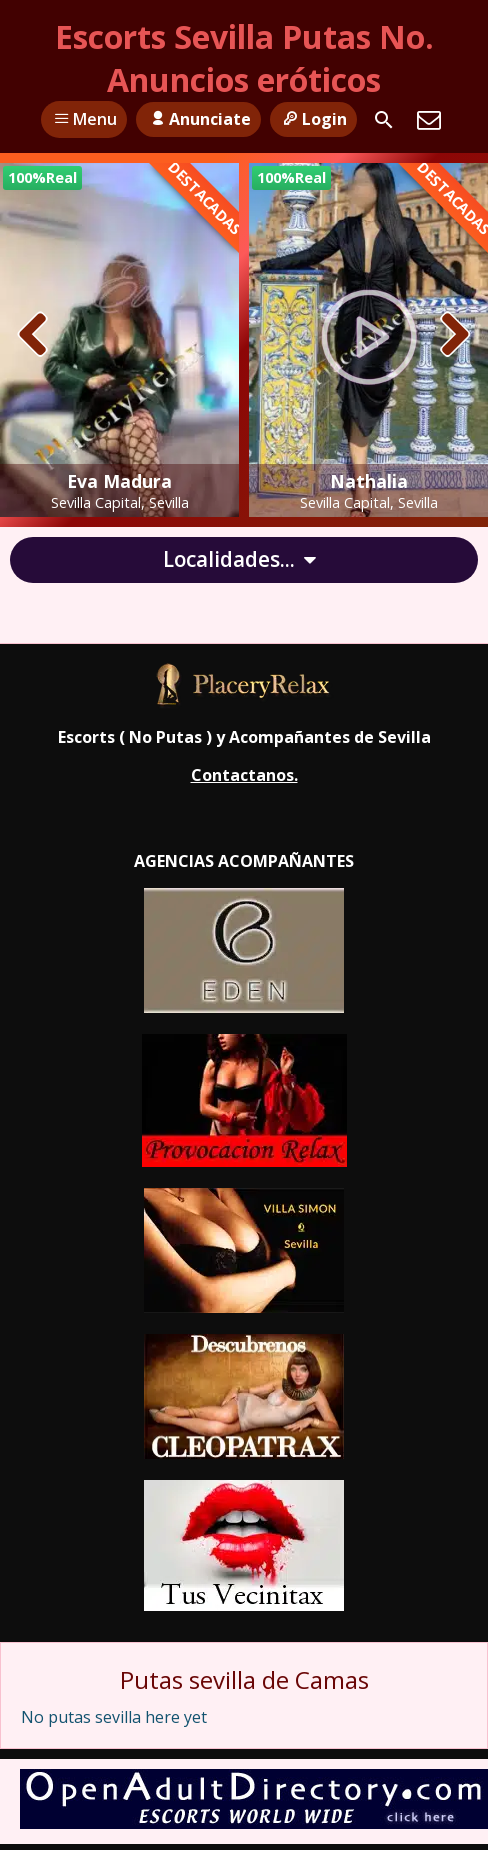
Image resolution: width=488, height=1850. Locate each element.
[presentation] (33, 336)
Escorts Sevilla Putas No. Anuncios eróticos (244, 58)
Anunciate (198, 119)
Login (313, 119)
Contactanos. (244, 775)
